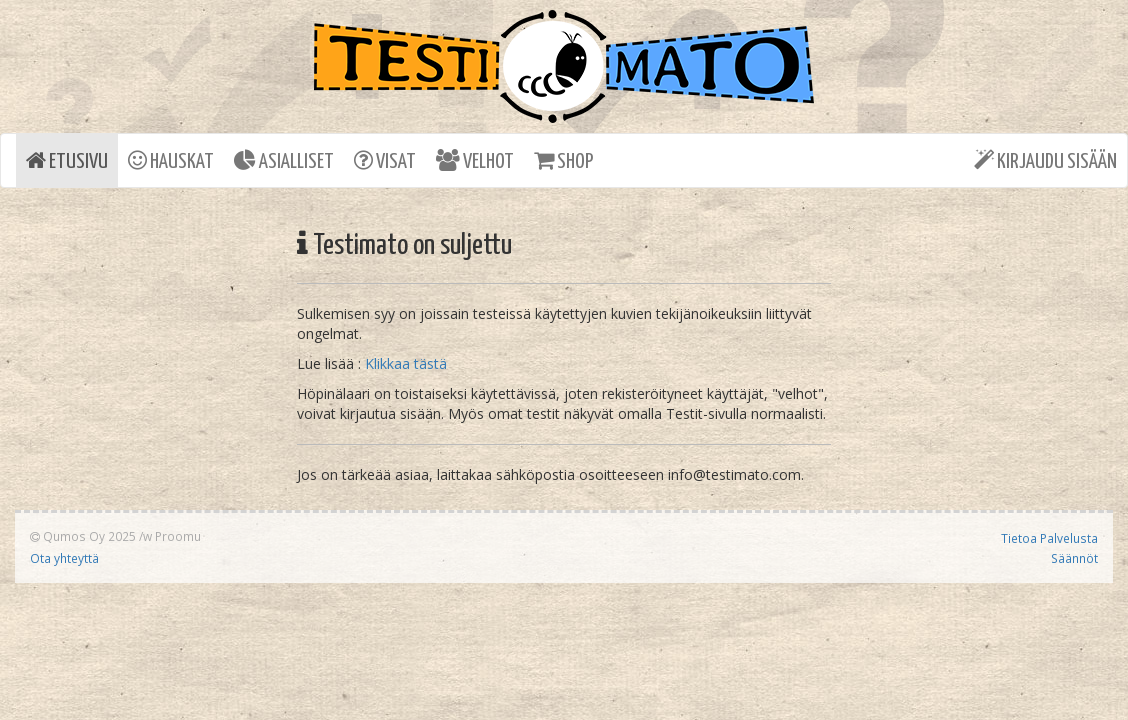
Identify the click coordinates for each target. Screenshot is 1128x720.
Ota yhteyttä (64, 558)
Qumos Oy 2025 (83, 536)
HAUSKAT (171, 160)
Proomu (178, 536)
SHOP (563, 160)
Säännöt (1074, 558)
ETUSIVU (67, 160)
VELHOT (475, 160)
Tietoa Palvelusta (1049, 538)
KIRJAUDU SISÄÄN (1045, 160)
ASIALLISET (284, 160)
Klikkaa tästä (406, 363)
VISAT (385, 160)
